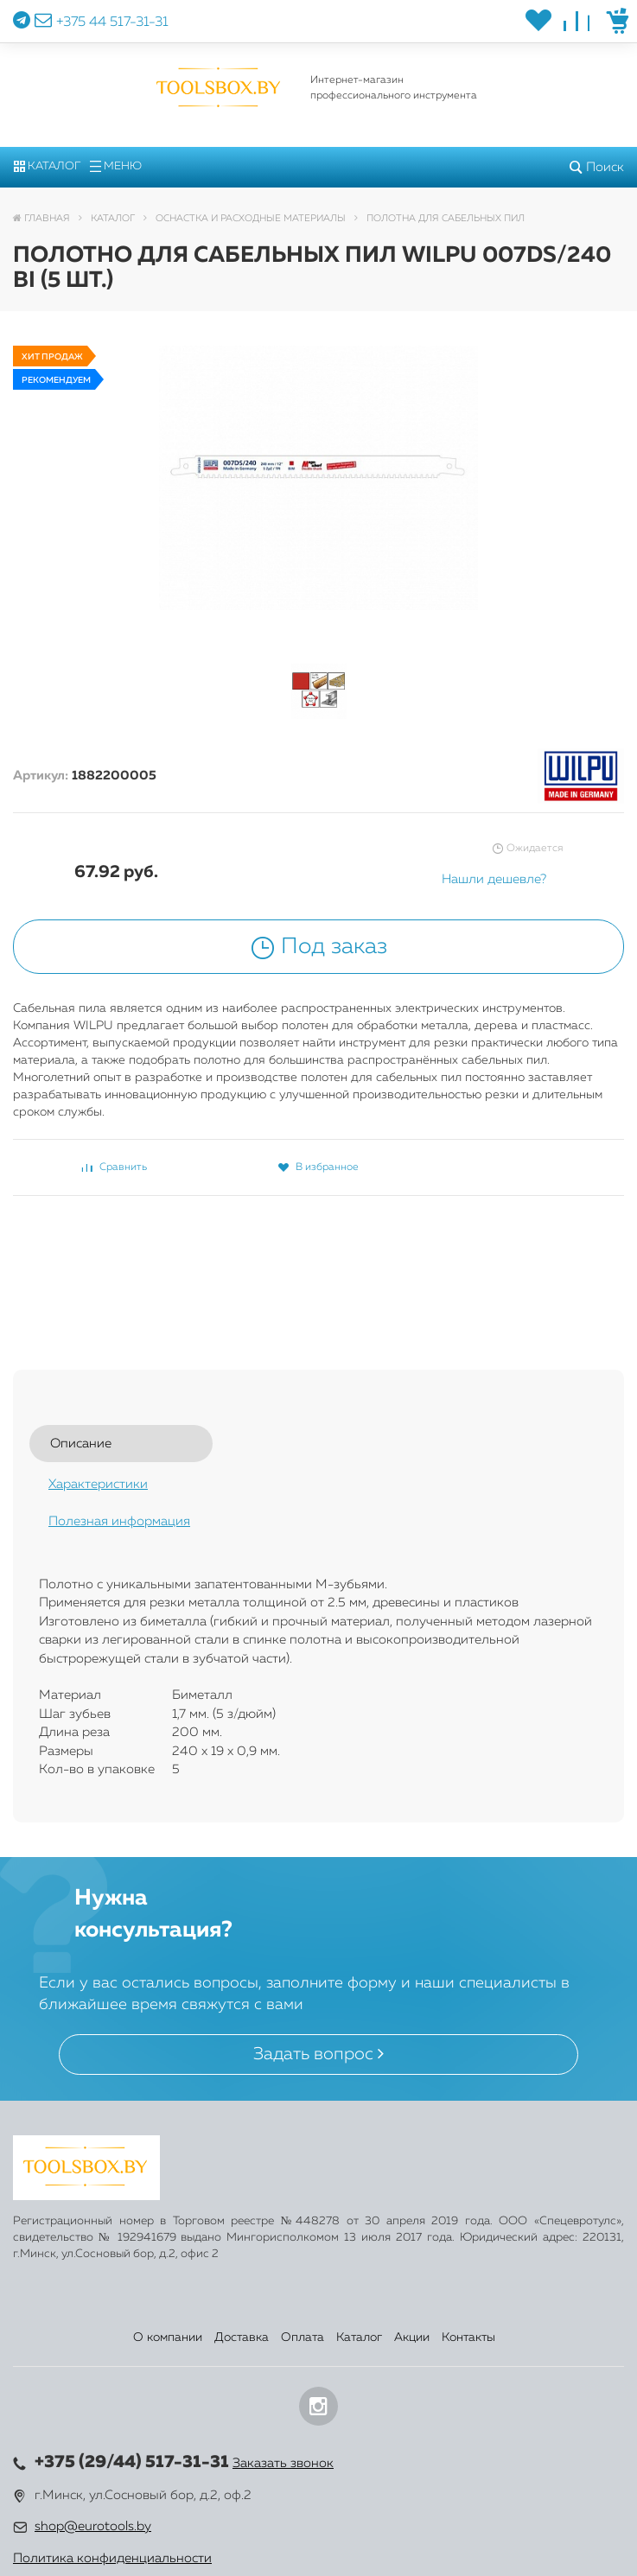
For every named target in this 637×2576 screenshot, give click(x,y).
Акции (412, 2337)
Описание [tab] (80, 1443)
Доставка (241, 2337)
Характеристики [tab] (98, 1484)
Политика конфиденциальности (112, 2558)
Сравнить (114, 1167)
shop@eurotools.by (93, 2526)
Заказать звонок (283, 2463)
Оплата (302, 2337)
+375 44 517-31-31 (112, 22)
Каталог (47, 166)
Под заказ (319, 947)
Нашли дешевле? (494, 879)
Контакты (468, 2337)
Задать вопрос (318, 2054)
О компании (167, 2337)
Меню (116, 166)
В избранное (318, 1167)
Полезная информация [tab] (119, 1521)
